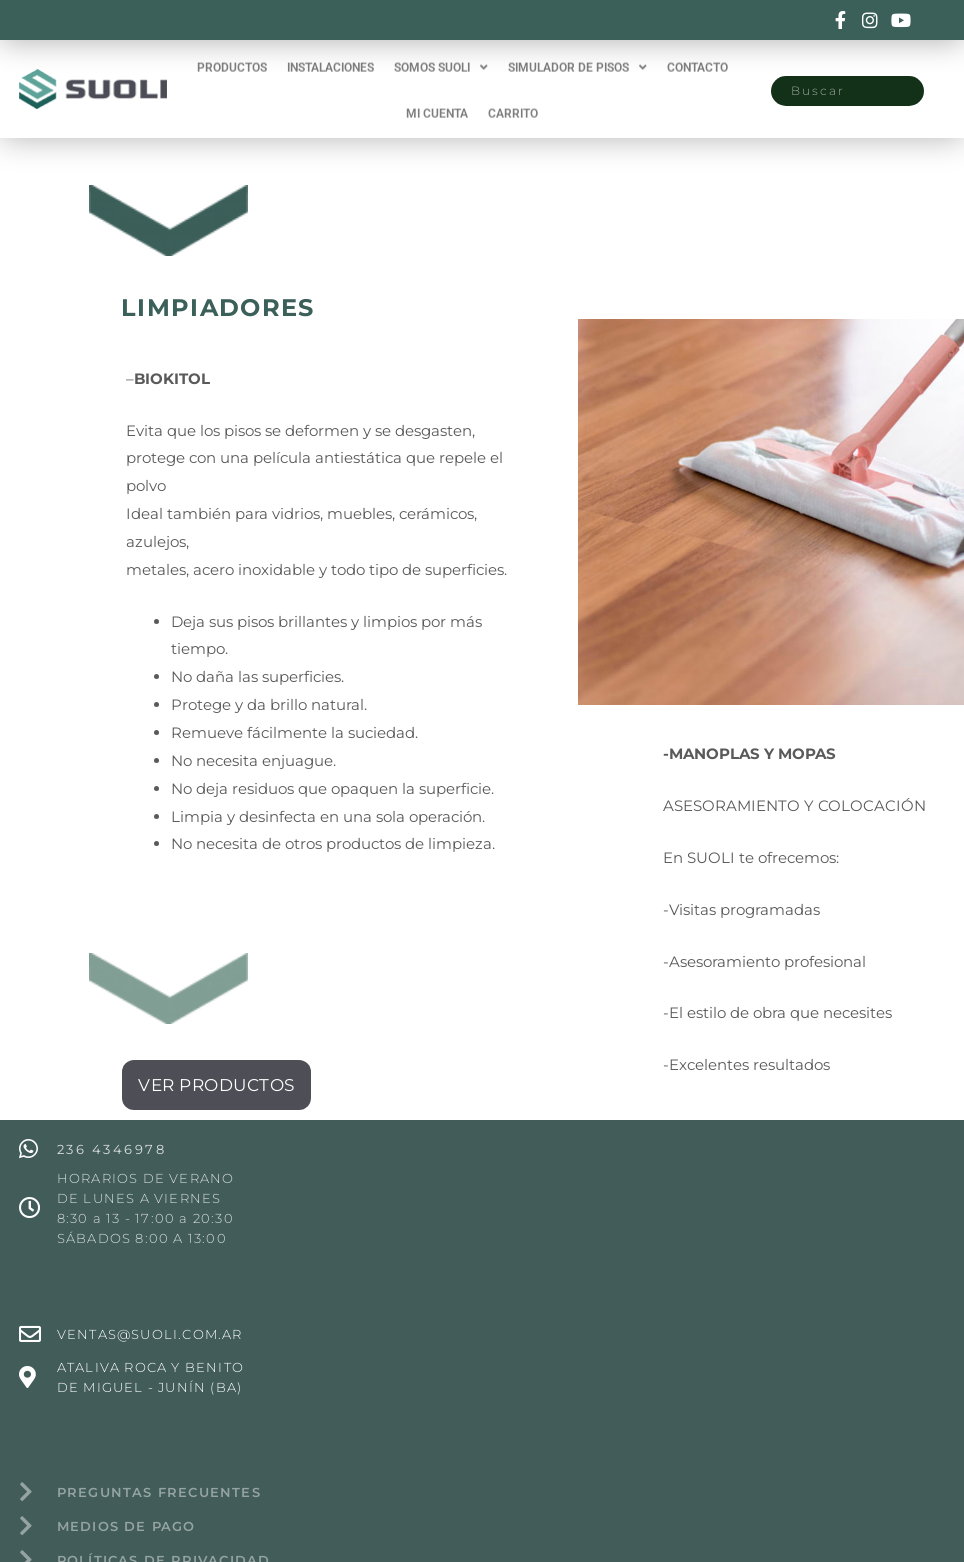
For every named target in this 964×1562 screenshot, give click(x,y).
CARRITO (513, 106)
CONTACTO (697, 60)
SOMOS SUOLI (441, 60)
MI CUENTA (437, 106)
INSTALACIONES (330, 60)
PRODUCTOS (232, 60)
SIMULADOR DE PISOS (577, 60)
